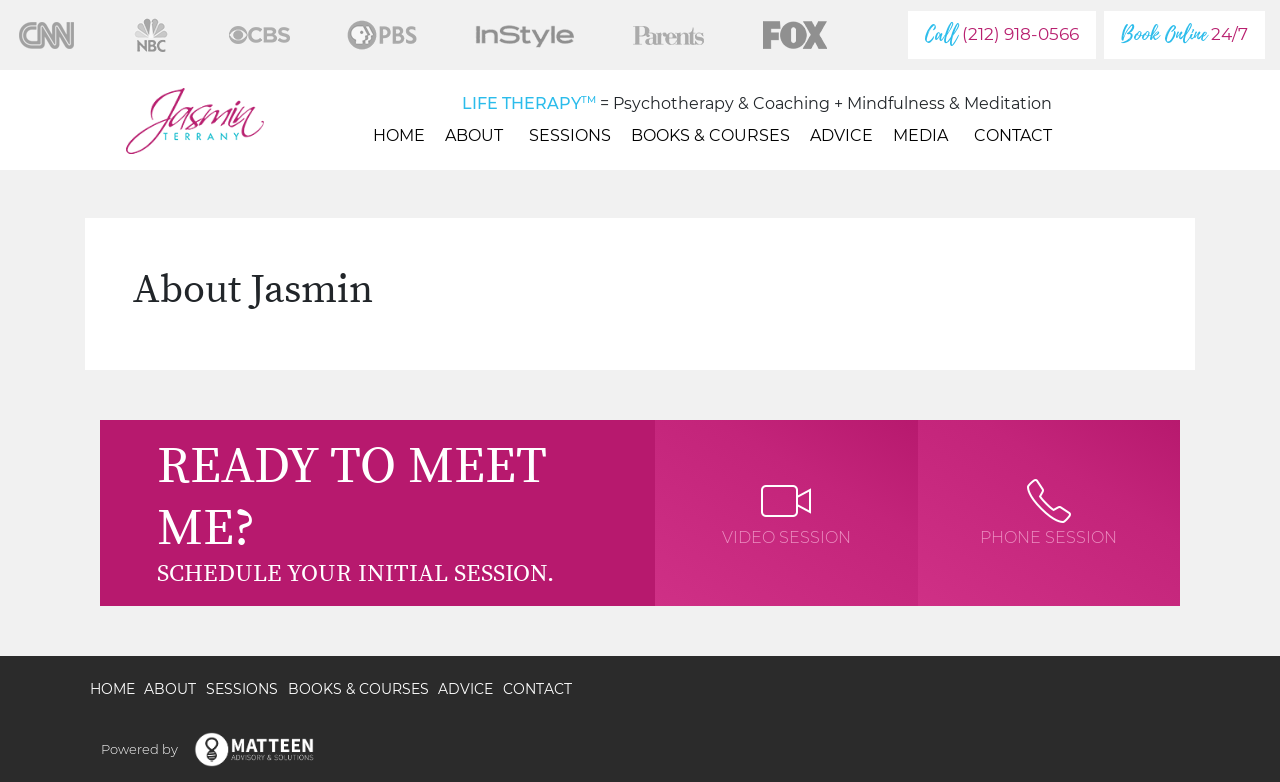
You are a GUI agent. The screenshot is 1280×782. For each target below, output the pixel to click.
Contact (1013, 135)
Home (399, 135)
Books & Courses (710, 135)
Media (923, 135)
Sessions (570, 135)
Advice (841, 135)
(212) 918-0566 (1002, 34)
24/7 (1184, 34)
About (477, 135)
